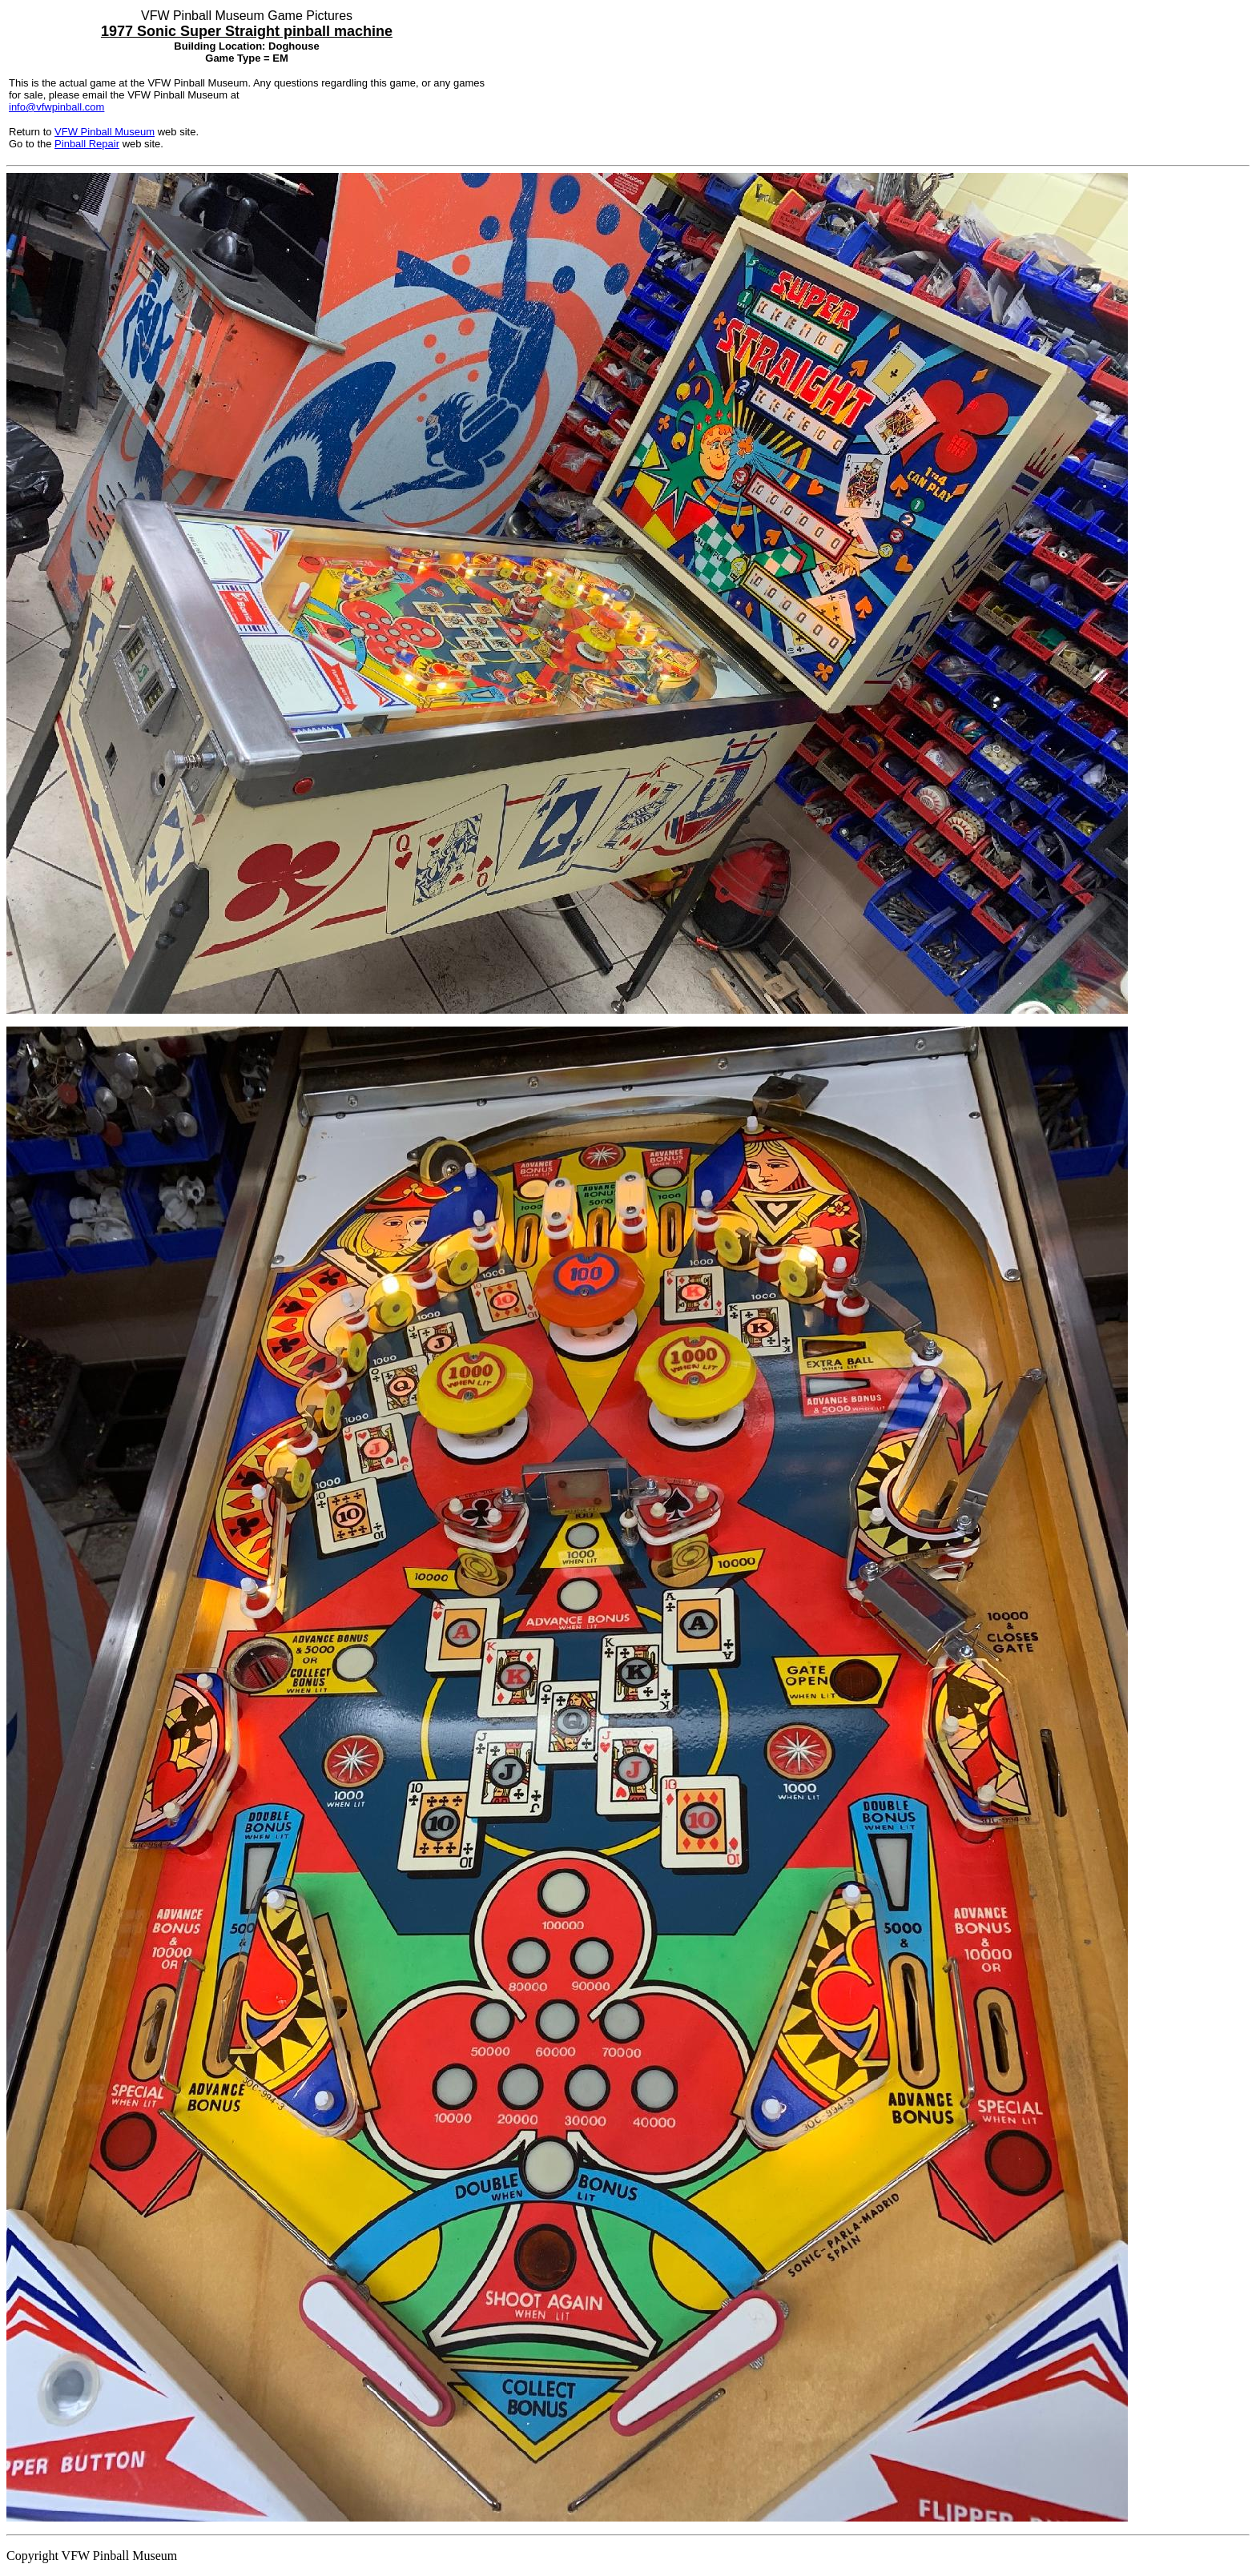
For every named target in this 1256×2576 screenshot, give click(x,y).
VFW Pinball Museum (104, 132)
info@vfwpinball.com (56, 107)
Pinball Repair (86, 144)
